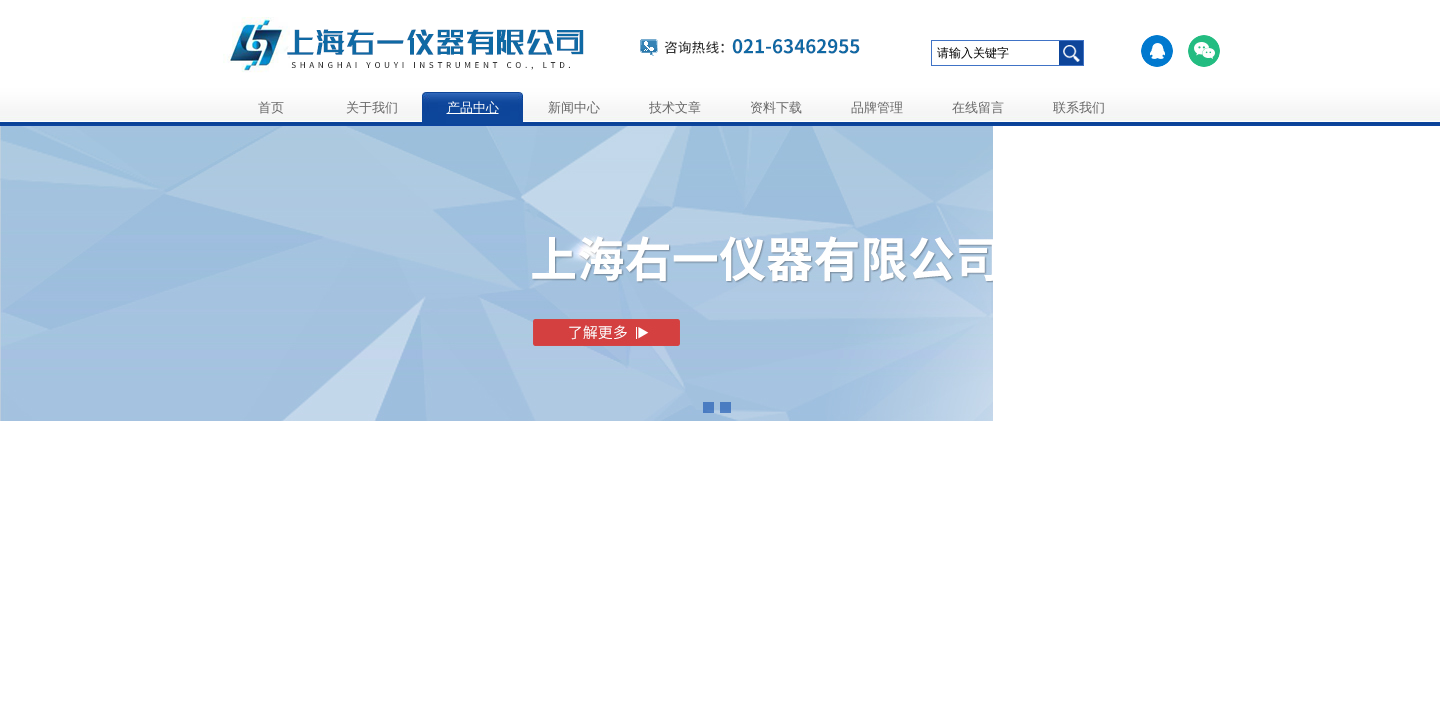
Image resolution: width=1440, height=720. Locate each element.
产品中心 (473, 107)
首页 (271, 107)
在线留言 (978, 107)
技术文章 (675, 107)
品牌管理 (877, 107)
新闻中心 (574, 107)
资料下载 (776, 107)
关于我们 (372, 107)
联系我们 (1079, 107)
